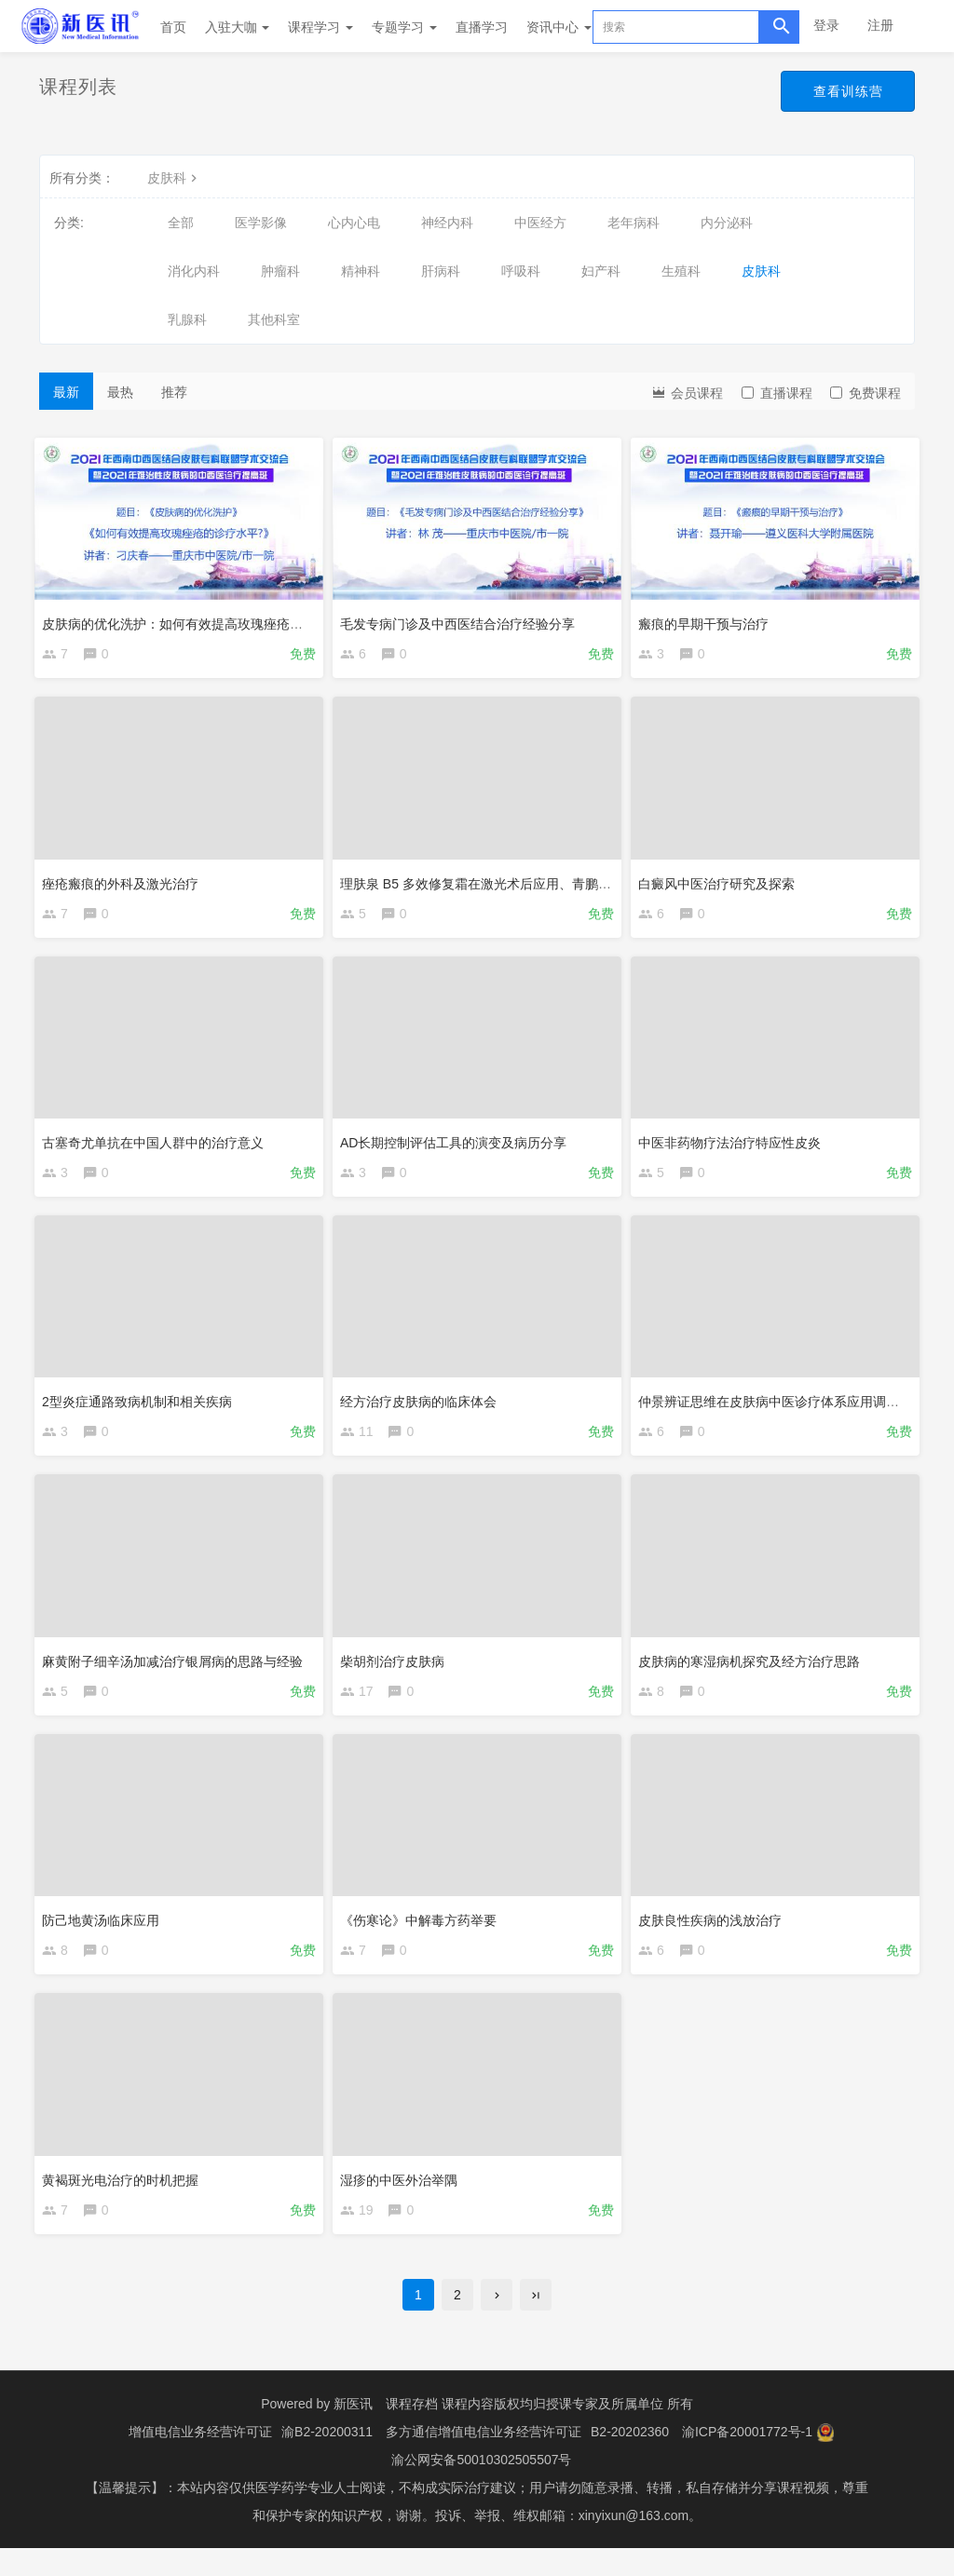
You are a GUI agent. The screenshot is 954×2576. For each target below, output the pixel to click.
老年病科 (633, 222)
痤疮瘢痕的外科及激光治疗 (125, 881)
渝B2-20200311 (327, 2459)
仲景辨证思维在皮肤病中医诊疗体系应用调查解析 (786, 1409)
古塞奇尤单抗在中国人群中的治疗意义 (157, 1145)
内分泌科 (727, 222)
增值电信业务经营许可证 (200, 2459)
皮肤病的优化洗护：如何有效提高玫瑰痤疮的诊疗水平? (207, 619)
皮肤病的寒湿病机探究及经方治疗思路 (754, 1672)
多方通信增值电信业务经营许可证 (483, 2459)
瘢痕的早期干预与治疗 (708, 619)
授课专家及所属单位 (604, 2431)
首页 (173, 27)
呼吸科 (520, 271)
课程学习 (320, 27)
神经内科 (447, 222)
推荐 (174, 392)
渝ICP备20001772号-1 (747, 2459)
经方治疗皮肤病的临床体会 (423, 1409)
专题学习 (404, 27)
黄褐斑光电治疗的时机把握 (125, 2198)
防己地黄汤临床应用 (105, 1935)
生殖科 (681, 271)
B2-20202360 (630, 2459)
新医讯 (353, 2431)
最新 (66, 392)
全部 (181, 222)
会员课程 (686, 391)
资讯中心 (559, 27)
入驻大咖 (237, 27)
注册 (880, 25)
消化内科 (194, 271)
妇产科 (600, 271)
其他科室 (274, 319)
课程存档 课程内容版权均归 (466, 2431)
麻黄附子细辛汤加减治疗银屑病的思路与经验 (177, 1672)
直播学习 (482, 27)
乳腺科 (187, 319)
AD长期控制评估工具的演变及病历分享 (458, 1145)
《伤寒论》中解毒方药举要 (423, 1935)
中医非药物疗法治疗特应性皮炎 (734, 1145)
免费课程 (865, 393)
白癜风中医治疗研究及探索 (721, 881)
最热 (120, 392)
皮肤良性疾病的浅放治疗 (714, 1935)
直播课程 (777, 393)
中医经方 (540, 222)
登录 (826, 25)
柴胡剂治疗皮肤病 (397, 1672)
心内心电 (354, 222)
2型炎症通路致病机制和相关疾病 (142, 1409)
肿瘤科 (280, 271)
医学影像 (261, 222)
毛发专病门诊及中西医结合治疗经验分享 (462, 619)
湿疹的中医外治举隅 (403, 2198)
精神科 (360, 271)
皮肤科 (174, 177)
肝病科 (440, 271)
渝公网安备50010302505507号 (481, 2487)
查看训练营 (846, 91)
